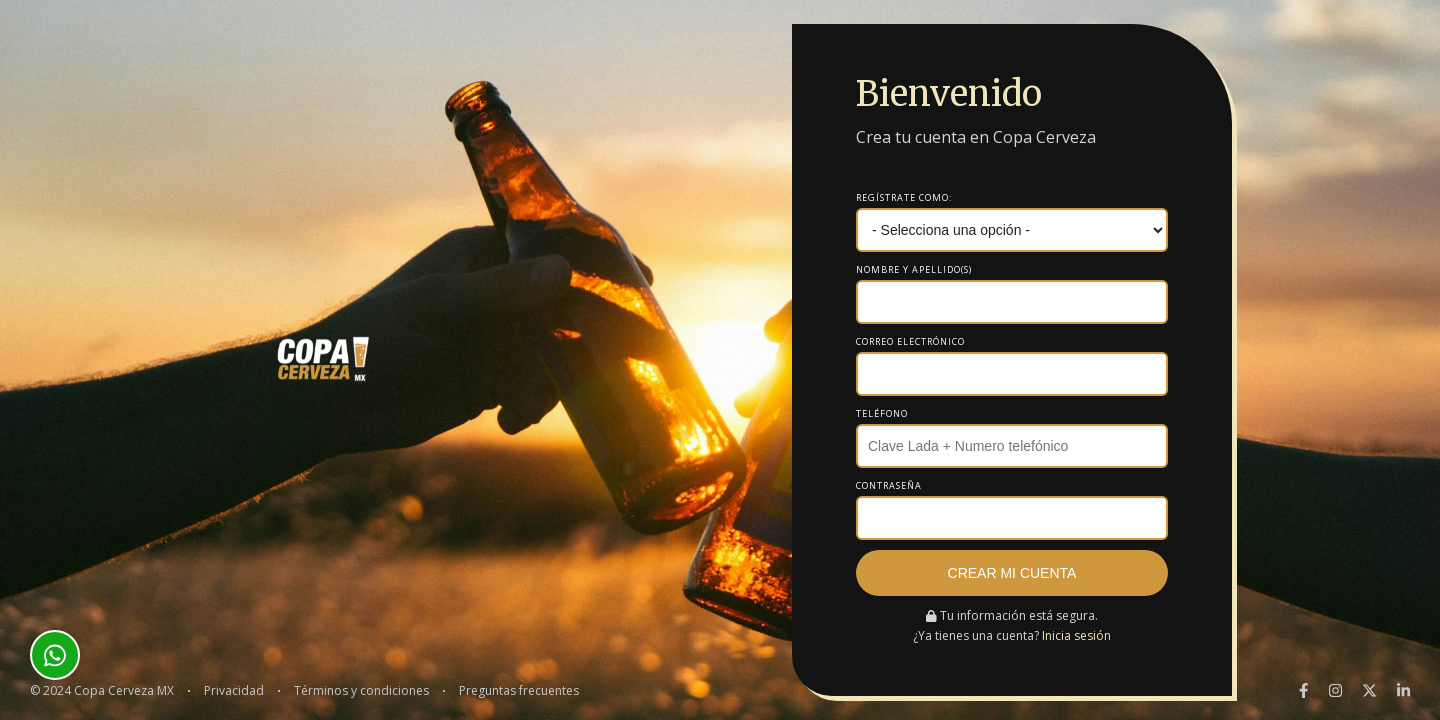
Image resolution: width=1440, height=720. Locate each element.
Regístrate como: (904, 197)
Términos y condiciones (361, 690)
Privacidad (234, 690)
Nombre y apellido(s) (914, 269)
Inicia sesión (1076, 635)
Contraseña (889, 485)
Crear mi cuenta (1012, 573)
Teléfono (882, 413)
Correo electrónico (910, 341)
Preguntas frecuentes (519, 690)
